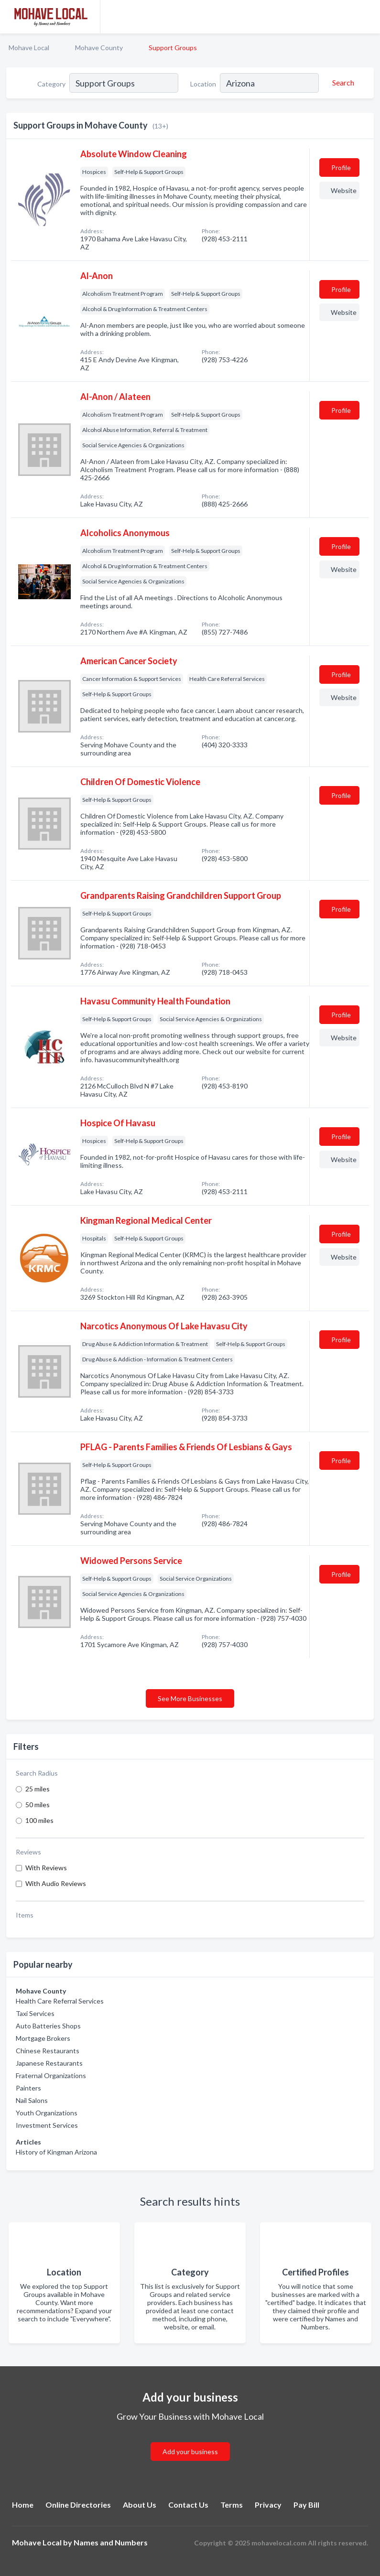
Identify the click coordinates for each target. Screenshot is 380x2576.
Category (51, 84)
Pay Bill (306, 2504)
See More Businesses (190, 1698)
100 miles (39, 1820)
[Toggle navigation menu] (367, 16)
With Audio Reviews (55, 1883)
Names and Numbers (111, 2542)
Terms (231, 2504)
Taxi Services (35, 2013)
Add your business (190, 2451)
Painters (28, 2088)
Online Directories (78, 2504)
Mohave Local (29, 47)
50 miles (37, 1804)
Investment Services (47, 2125)
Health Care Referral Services (60, 2001)
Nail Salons (32, 2100)
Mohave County (99, 47)
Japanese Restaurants (49, 2063)
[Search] (341, 82)
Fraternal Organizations (51, 2075)
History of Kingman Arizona (56, 2152)
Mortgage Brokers (43, 2038)
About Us (139, 2504)
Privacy (268, 2504)
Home (22, 2504)
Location (203, 84)
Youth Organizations (46, 2113)
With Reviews (46, 1868)
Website (344, 190)
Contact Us (188, 2504)
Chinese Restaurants (47, 2051)
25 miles (37, 1789)
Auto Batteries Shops (48, 2026)
